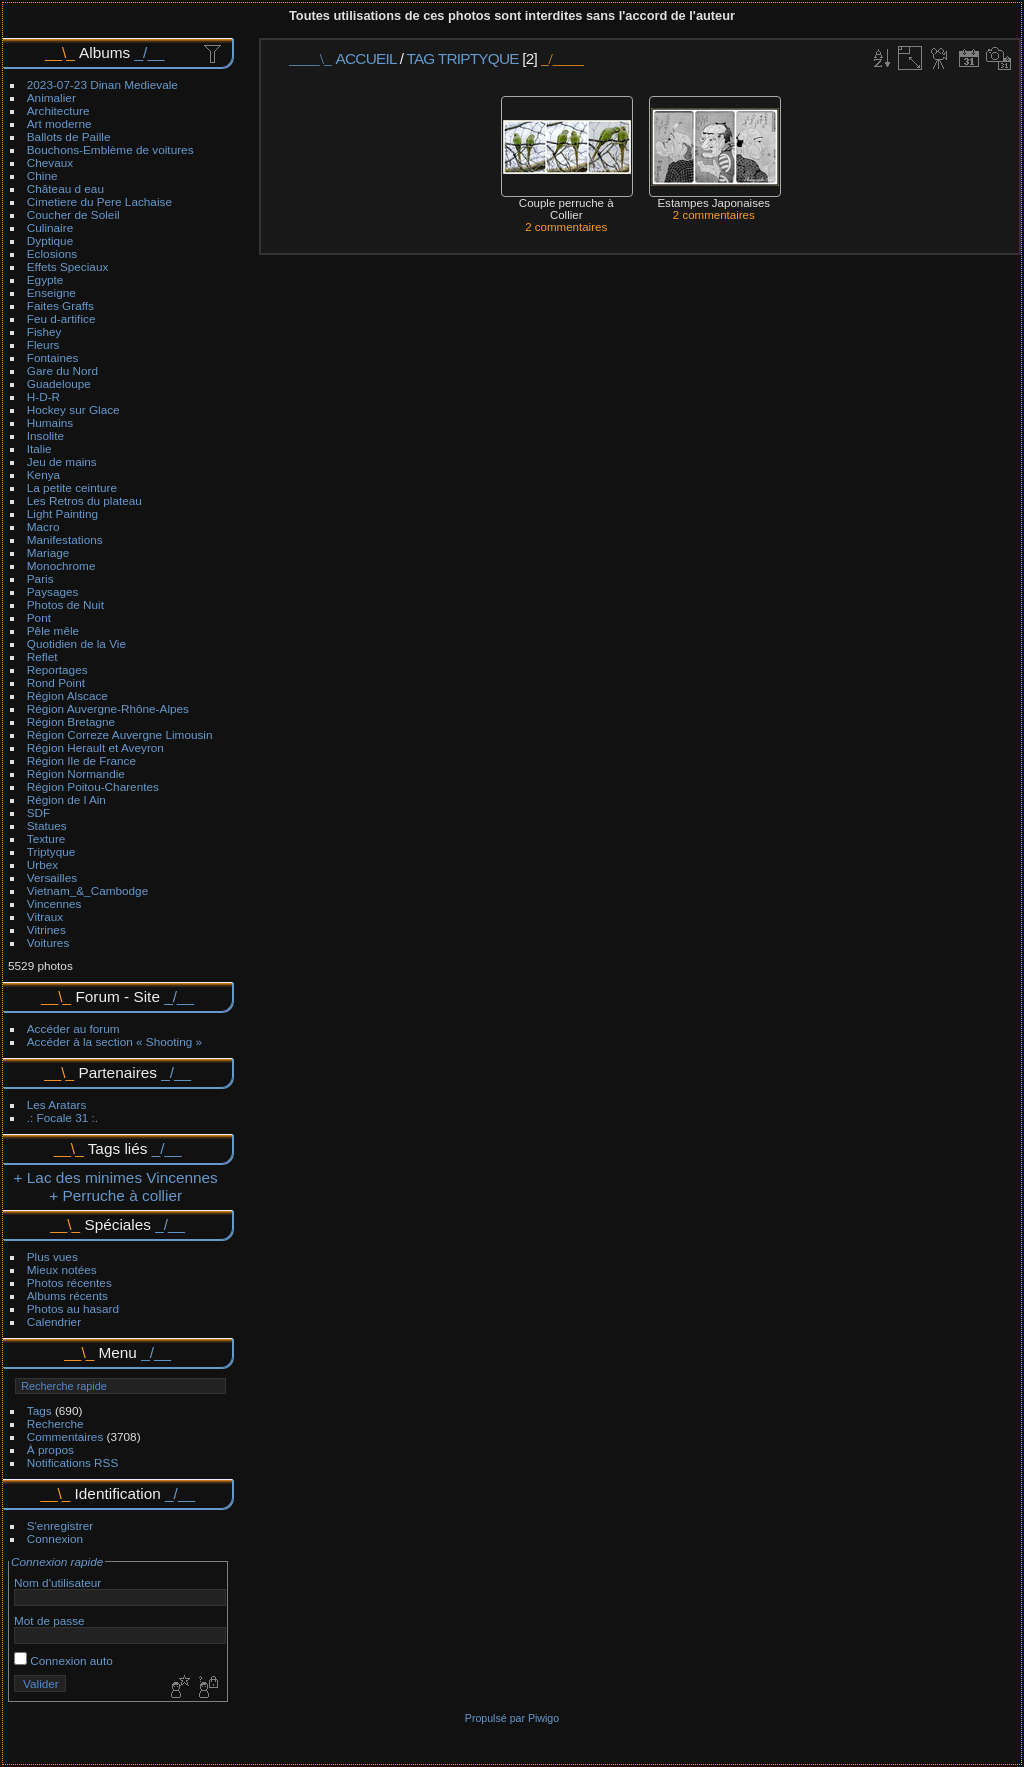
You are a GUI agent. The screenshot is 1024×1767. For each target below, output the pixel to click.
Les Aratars (57, 1104)
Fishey (44, 331)
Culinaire (50, 227)
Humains (50, 422)
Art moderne (59, 123)
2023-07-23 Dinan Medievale (102, 84)
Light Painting (62, 513)
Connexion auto (63, 1660)
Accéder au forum (73, 1028)
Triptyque (51, 851)
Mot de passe (49, 1620)
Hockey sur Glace (73, 409)
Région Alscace (67, 695)
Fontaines (53, 357)
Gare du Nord (62, 370)
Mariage (48, 552)
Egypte (45, 279)
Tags (39, 1410)
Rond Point (56, 682)
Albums (104, 52)
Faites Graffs (60, 305)
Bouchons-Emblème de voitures (110, 149)
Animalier (51, 97)
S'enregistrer (60, 1525)
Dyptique (50, 240)
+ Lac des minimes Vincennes (116, 1177)
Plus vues (52, 1256)
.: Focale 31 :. (62, 1117)
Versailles (52, 877)
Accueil (366, 58)
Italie (39, 448)
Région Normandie (76, 773)
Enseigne (51, 292)
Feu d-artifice (61, 318)
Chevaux (50, 162)
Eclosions (52, 253)
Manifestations (65, 539)
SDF (39, 812)
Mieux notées (62, 1269)
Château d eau (65, 188)
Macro (43, 526)
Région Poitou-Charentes (93, 786)
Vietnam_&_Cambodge (87, 890)
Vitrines (46, 929)
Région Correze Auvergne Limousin (120, 734)
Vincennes (54, 903)
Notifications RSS (73, 1462)
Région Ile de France (81, 760)
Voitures (48, 942)
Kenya (43, 474)
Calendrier (54, 1321)
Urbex (42, 864)
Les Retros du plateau (84, 500)
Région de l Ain (66, 799)
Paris (40, 578)
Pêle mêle (53, 630)
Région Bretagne (71, 721)
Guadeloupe (59, 383)
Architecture (58, 110)
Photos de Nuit (65, 604)
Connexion (55, 1538)
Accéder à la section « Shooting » (114, 1041)
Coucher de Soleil (73, 214)
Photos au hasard (73, 1308)
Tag (420, 58)
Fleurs (43, 344)
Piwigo (543, 1718)
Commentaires (65, 1436)
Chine (42, 175)
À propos (50, 1449)
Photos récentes (69, 1282)
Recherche (55, 1423)
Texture (46, 838)
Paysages (53, 591)
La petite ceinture (72, 487)
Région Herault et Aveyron (95, 747)
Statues (47, 825)
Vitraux (45, 916)
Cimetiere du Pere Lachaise (99, 201)
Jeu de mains (62, 461)
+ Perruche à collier (115, 1195)
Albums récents (67, 1295)
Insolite (45, 435)
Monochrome (61, 565)
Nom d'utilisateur (57, 1582)
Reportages (57, 669)
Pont (39, 617)
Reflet (42, 656)
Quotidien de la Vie (76, 643)
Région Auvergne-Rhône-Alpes (108, 708)
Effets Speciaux (68, 266)
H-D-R (43, 396)
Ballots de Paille (69, 136)
